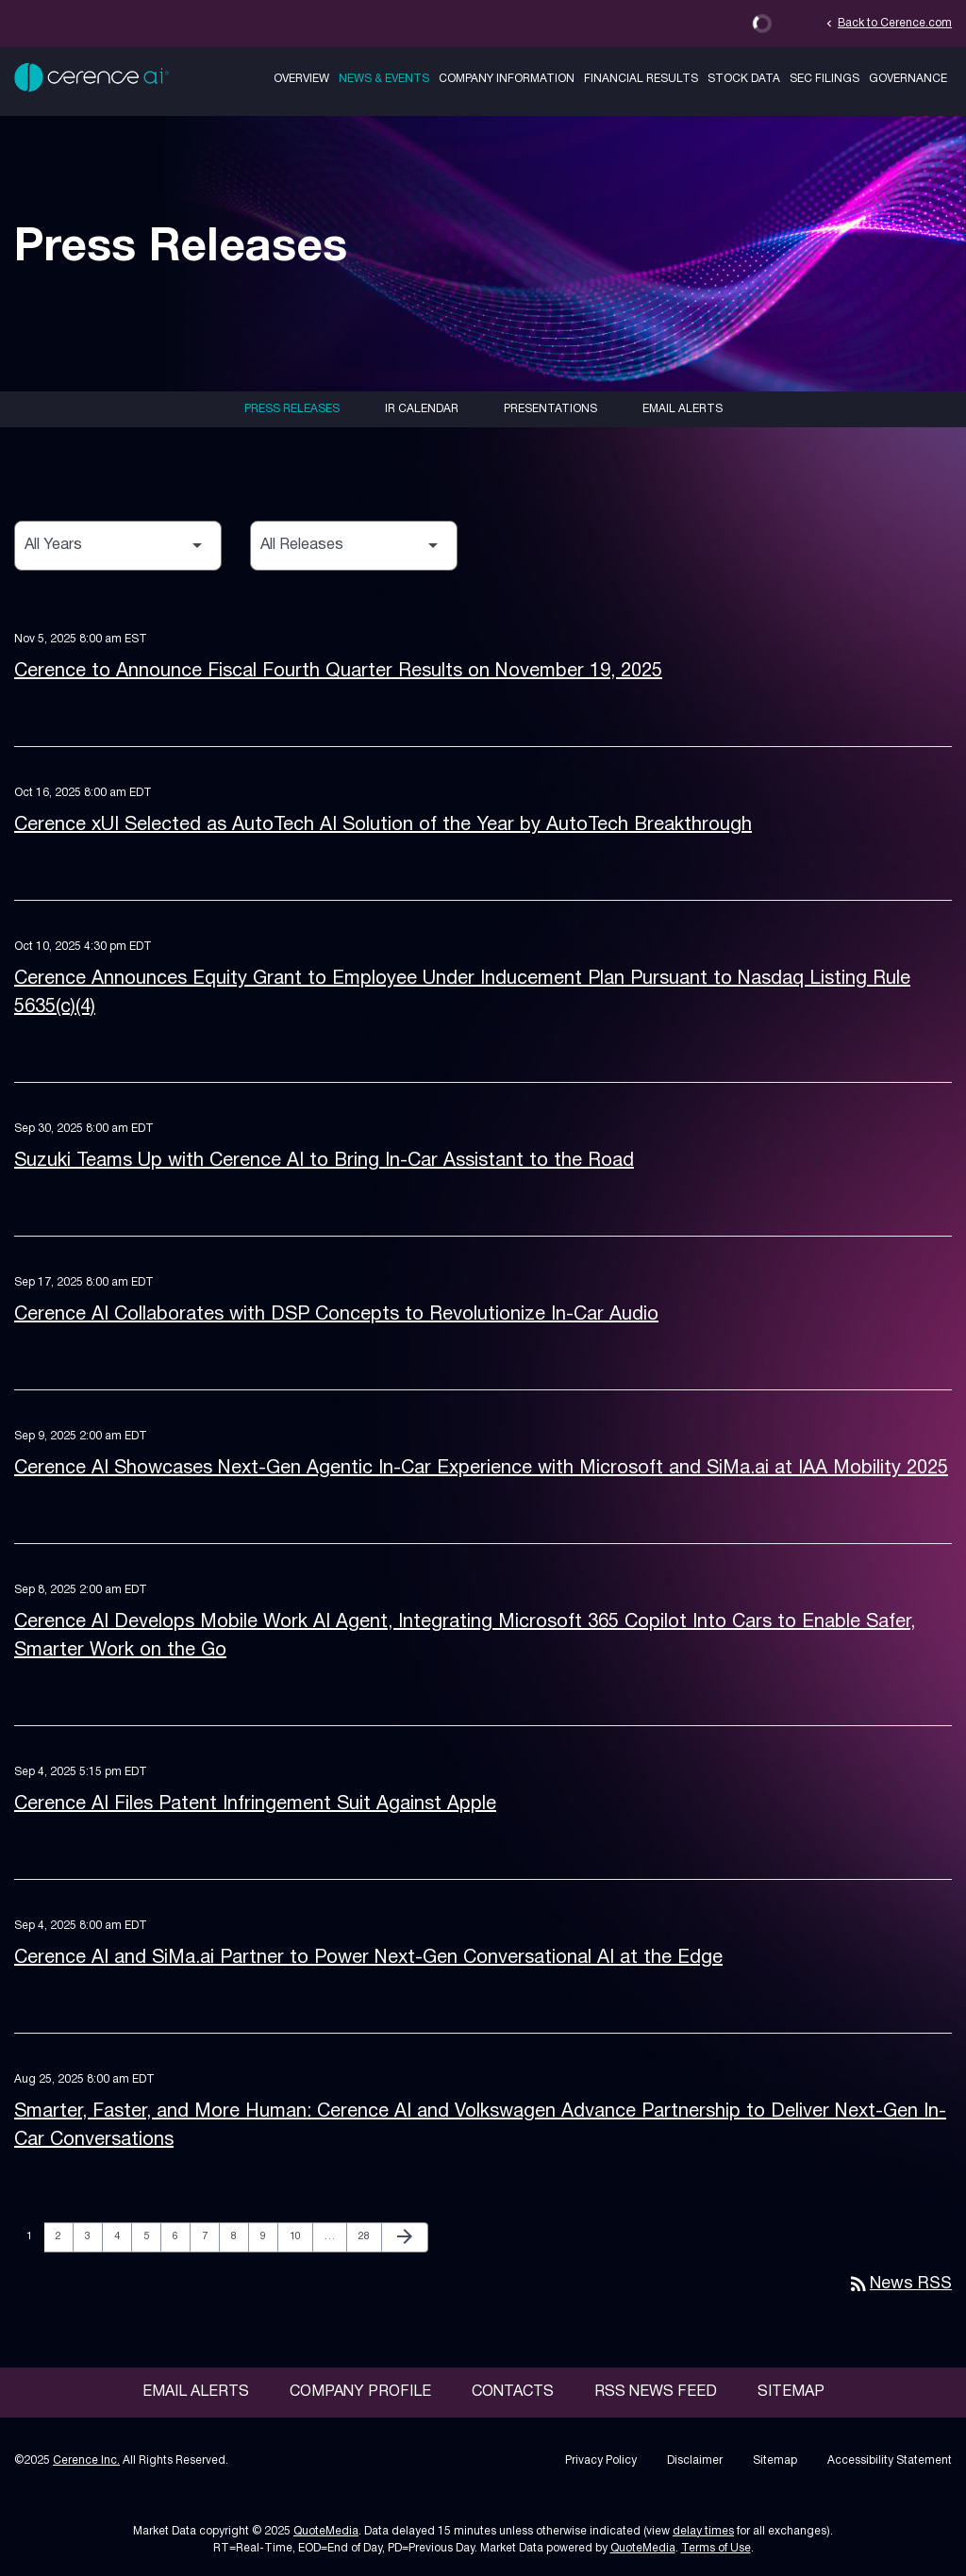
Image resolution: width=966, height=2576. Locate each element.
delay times (703, 2531)
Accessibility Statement (889, 2460)
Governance (908, 79)
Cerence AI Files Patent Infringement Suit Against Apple (255, 1804)
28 (369, 2236)
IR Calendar (421, 409)
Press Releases (292, 409)
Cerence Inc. (86, 2460)
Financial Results (641, 79)
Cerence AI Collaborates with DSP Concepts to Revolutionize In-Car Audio (336, 1314)
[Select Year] (118, 546)
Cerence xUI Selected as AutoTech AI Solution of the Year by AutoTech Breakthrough (383, 825)
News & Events (384, 79)
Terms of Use (716, 2548)
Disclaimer (695, 2460)
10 (300, 2236)
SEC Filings (824, 79)
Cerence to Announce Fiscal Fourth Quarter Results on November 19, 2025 (338, 671)
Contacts (513, 2392)
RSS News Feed (655, 2392)
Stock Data (744, 79)
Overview (301, 79)
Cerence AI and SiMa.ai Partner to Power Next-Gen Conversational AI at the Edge (368, 1958)
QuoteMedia (325, 2531)
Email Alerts (682, 409)
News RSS (899, 2284)
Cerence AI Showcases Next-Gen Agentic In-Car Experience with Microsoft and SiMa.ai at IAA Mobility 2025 (481, 1468)
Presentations (550, 409)
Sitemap (791, 2392)
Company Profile (360, 2392)
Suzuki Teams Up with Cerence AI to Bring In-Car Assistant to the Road (324, 1161)
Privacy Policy (601, 2460)
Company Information (507, 79)
